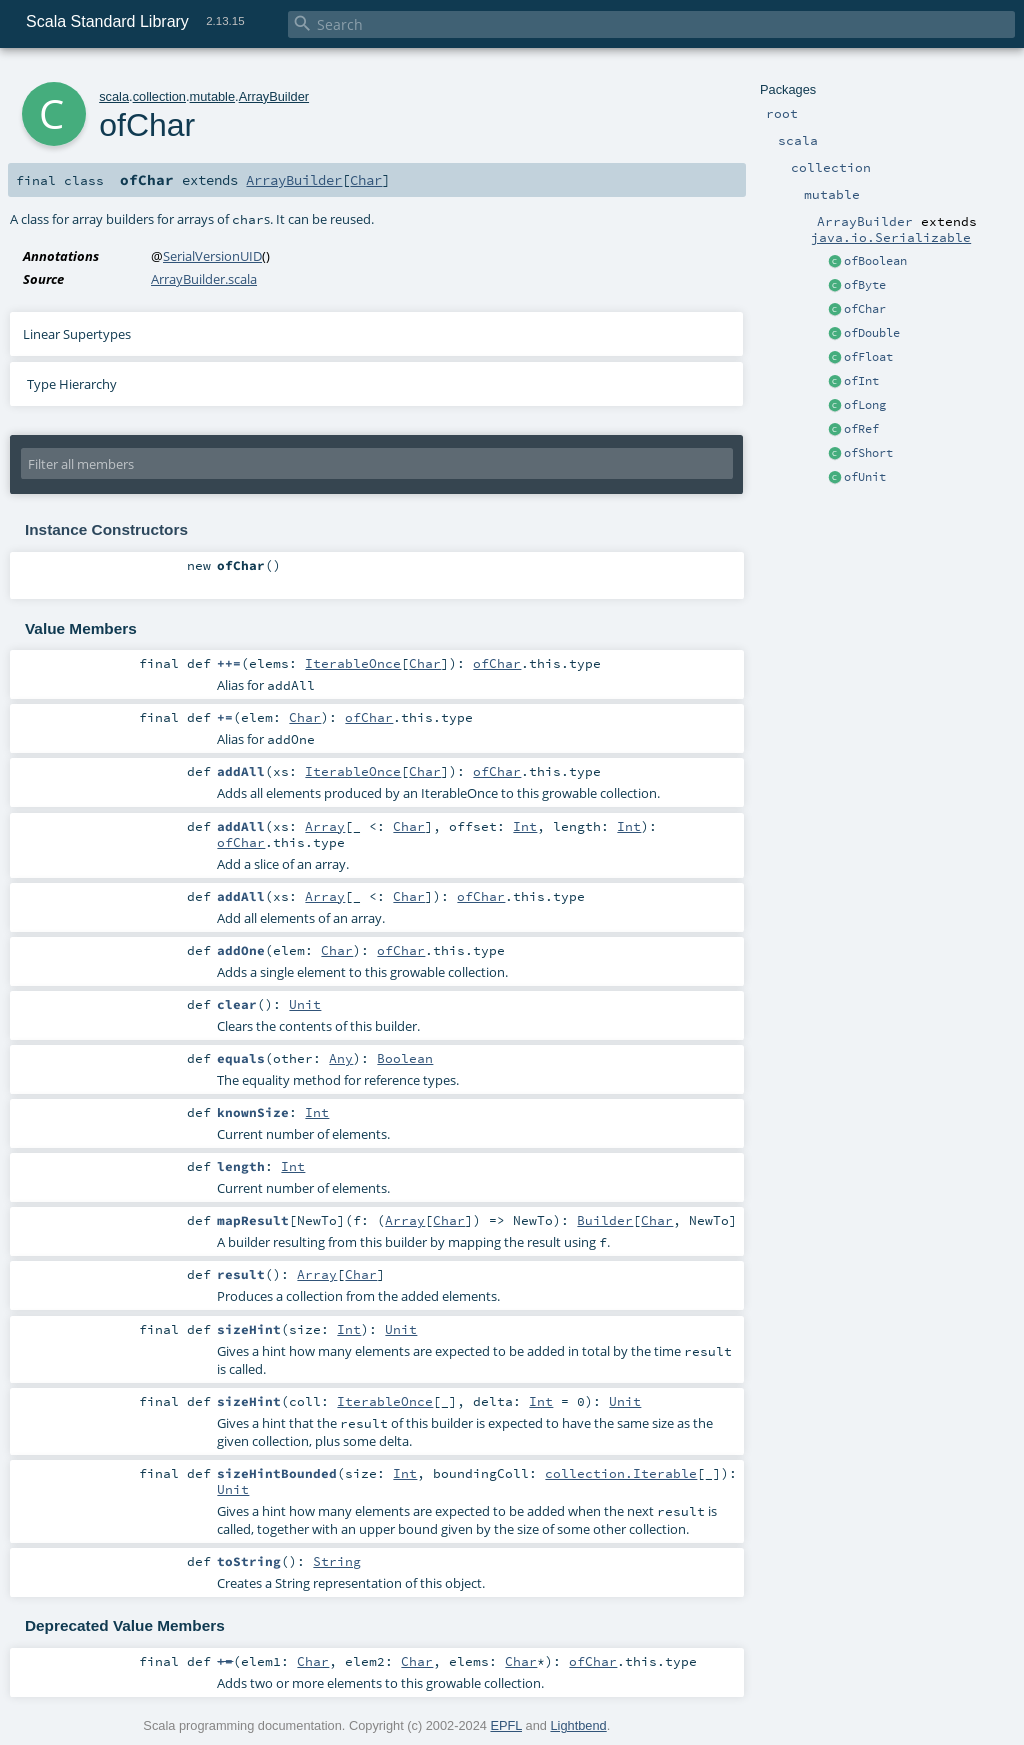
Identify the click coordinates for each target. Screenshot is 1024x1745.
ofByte (865, 285)
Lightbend (578, 1725)
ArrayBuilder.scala (204, 279)
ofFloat (868, 357)
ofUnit (865, 477)
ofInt (861, 381)
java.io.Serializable (891, 237)
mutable (213, 96)
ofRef (861, 429)
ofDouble (872, 333)
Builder (605, 1220)
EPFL (506, 1725)
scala (114, 96)
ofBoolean (875, 261)
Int (525, 826)
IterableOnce (353, 663)
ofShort (868, 453)
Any (341, 1058)
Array (325, 826)
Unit (305, 1004)
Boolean (405, 1058)
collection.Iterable (621, 1473)
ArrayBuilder (274, 96)
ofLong (865, 405)
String (337, 1561)
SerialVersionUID (212, 256)
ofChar (865, 309)
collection (159, 96)
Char (366, 180)
